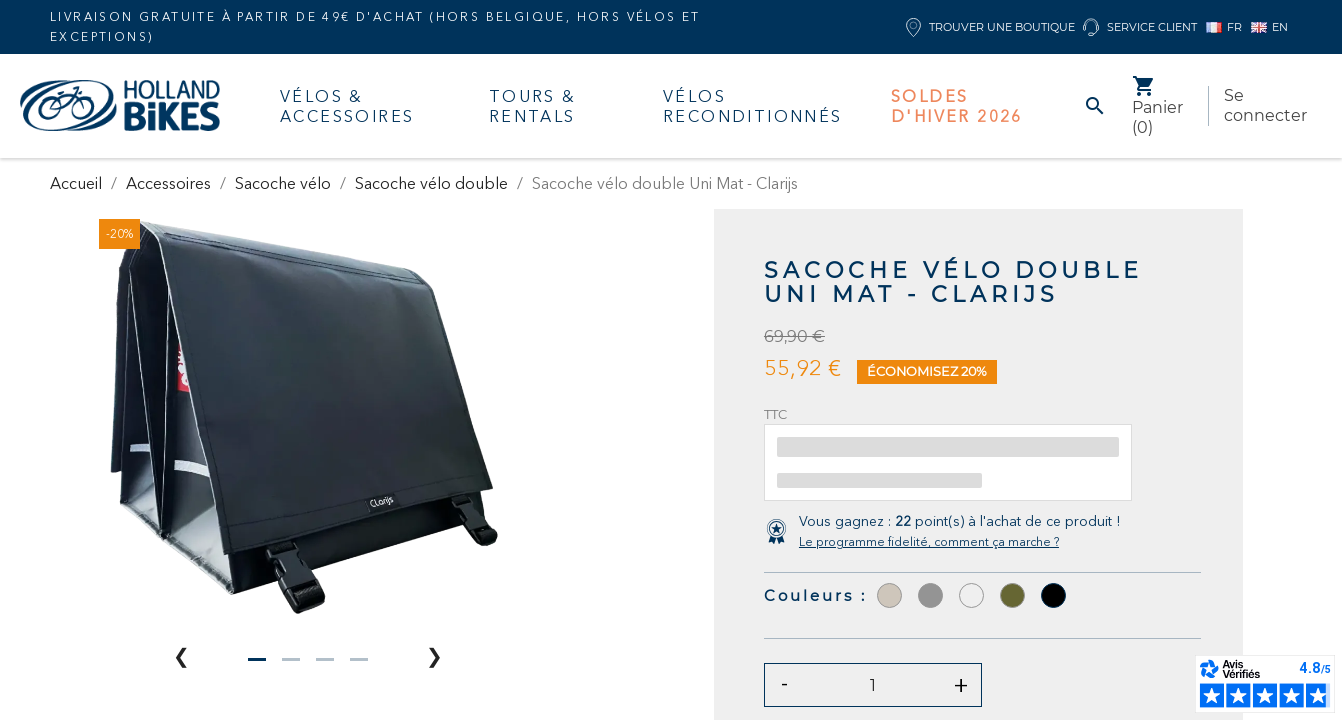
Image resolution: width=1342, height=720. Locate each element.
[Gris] (930, 595)
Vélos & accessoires (347, 106)
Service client (1140, 27)
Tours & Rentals (533, 106)
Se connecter (1265, 105)
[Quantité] (873, 685)
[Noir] (1053, 595)
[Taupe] (889, 595)
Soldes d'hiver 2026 (957, 106)
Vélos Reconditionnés (753, 106)
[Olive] (1012, 595)
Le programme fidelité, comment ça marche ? (929, 541)
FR (1224, 27)
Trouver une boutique (990, 27)
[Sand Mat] (971, 595)
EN (1269, 27)
